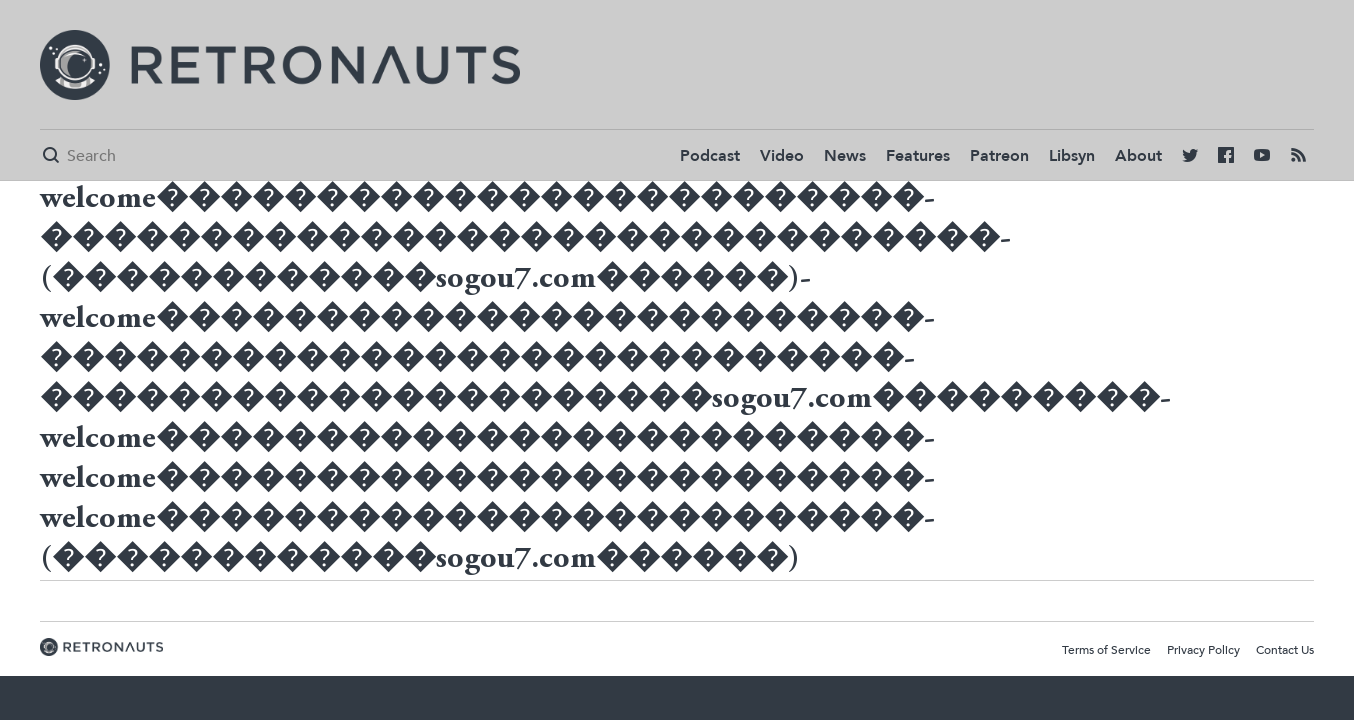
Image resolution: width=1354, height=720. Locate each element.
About (1138, 156)
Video (782, 156)
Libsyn (1072, 156)
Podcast (710, 156)
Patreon (999, 156)
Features (918, 156)
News (845, 156)
